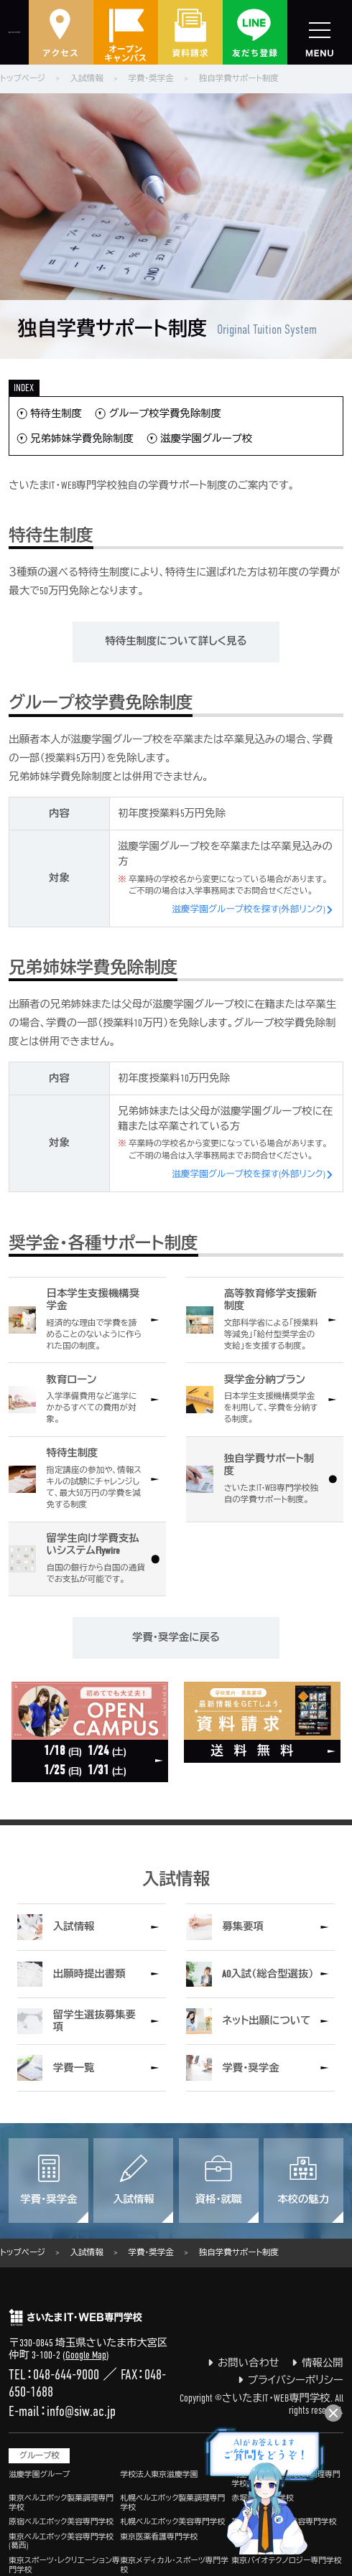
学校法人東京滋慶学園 (159, 2474)
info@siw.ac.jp (81, 2411)
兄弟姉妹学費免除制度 (82, 438)
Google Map (85, 2355)
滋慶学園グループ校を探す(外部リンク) (248, 909)
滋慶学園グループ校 (206, 438)
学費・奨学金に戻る (176, 1637)
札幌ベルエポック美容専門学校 (172, 2521)
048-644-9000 (66, 2374)
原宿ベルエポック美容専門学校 (61, 2521)
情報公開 (317, 2363)
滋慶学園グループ (39, 2474)
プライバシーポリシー (290, 2380)
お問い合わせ (243, 2363)
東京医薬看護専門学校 (159, 2536)
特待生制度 (56, 413)
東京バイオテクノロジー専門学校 (287, 2560)
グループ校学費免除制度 (164, 413)
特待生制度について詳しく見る (175, 641)
